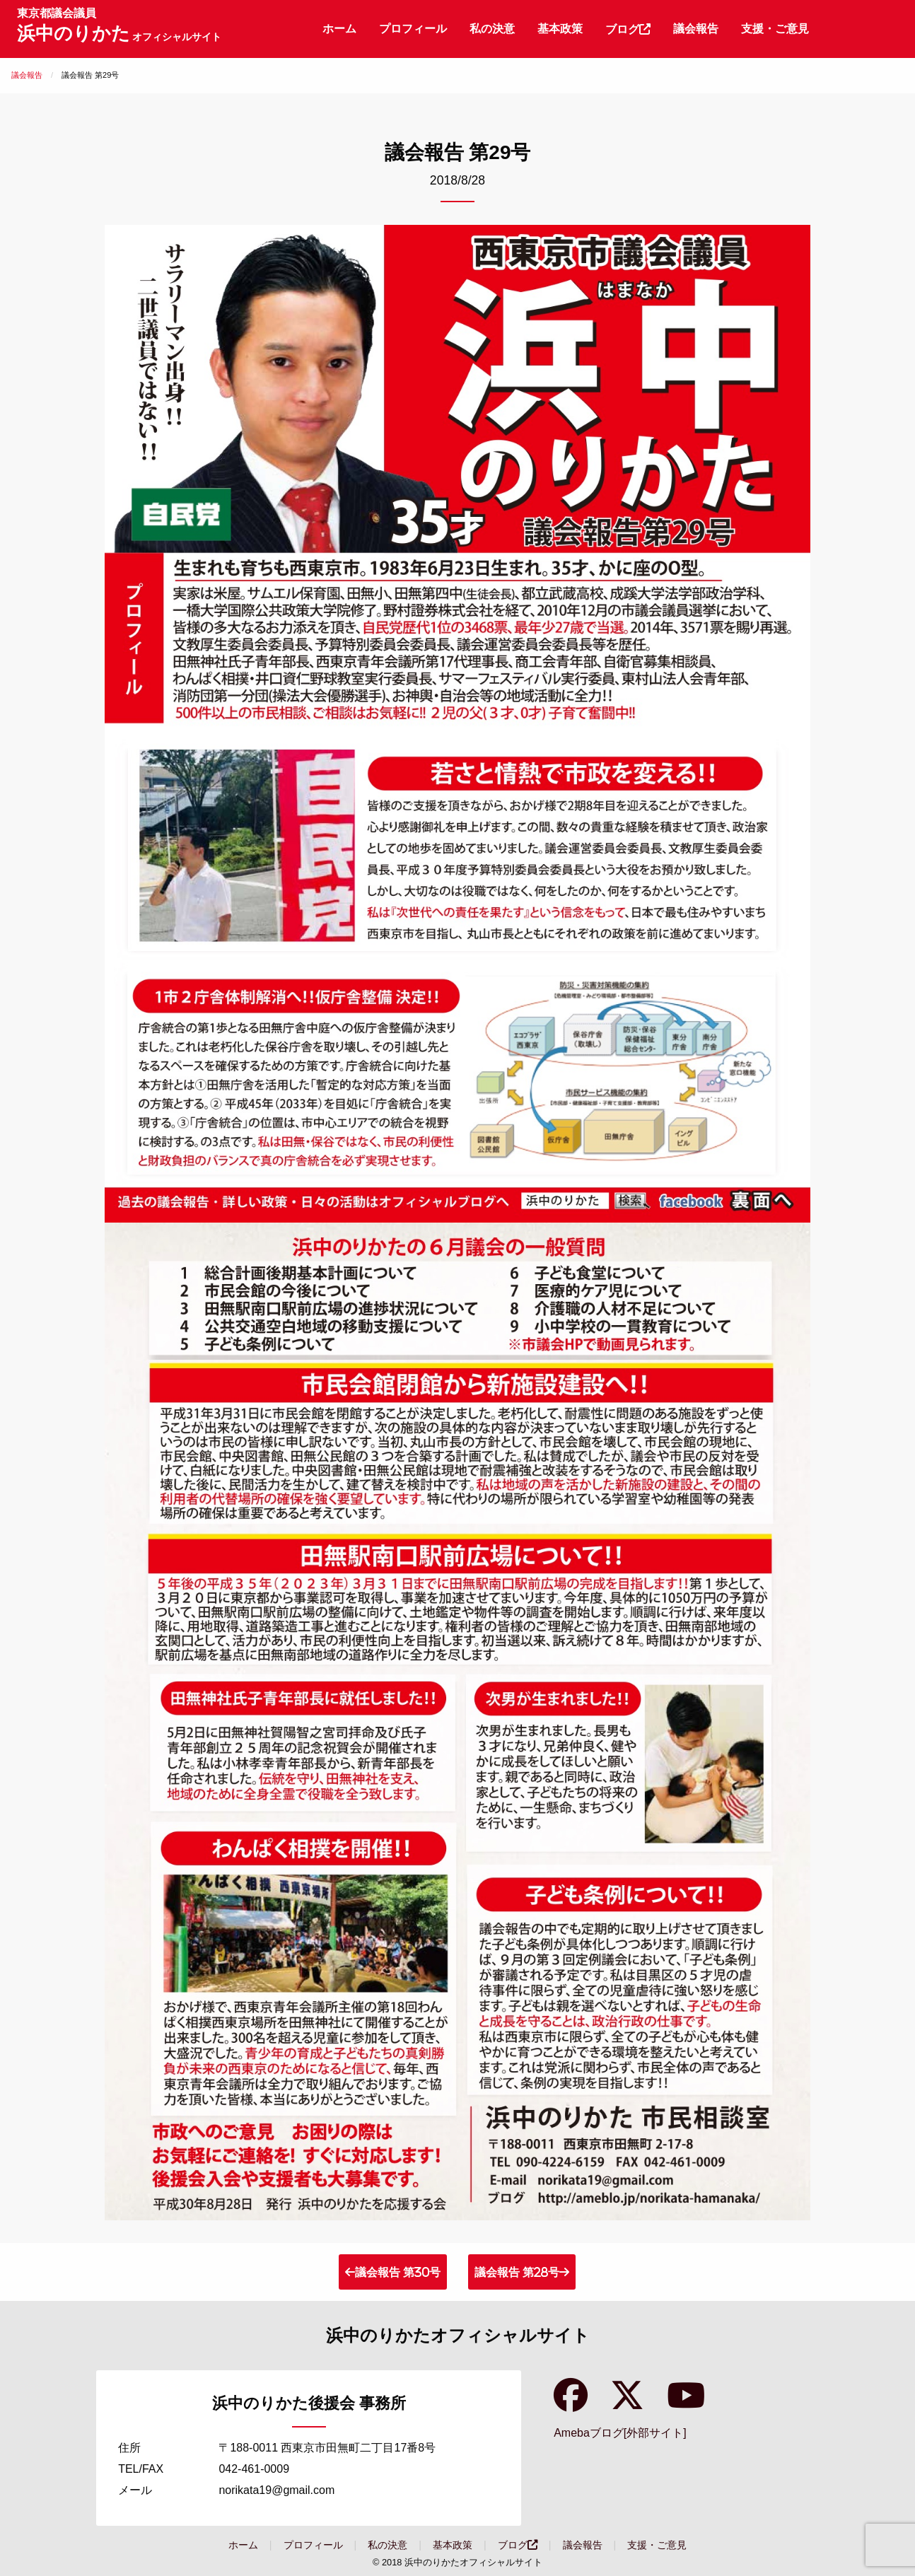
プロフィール (413, 29)
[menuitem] (339, 28)
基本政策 (560, 29)
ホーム (339, 29)
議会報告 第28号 (516, 2272)
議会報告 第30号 (398, 2272)
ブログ (628, 29)
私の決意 (492, 29)
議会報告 (695, 29)
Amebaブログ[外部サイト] (620, 2433)
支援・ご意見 (775, 29)
